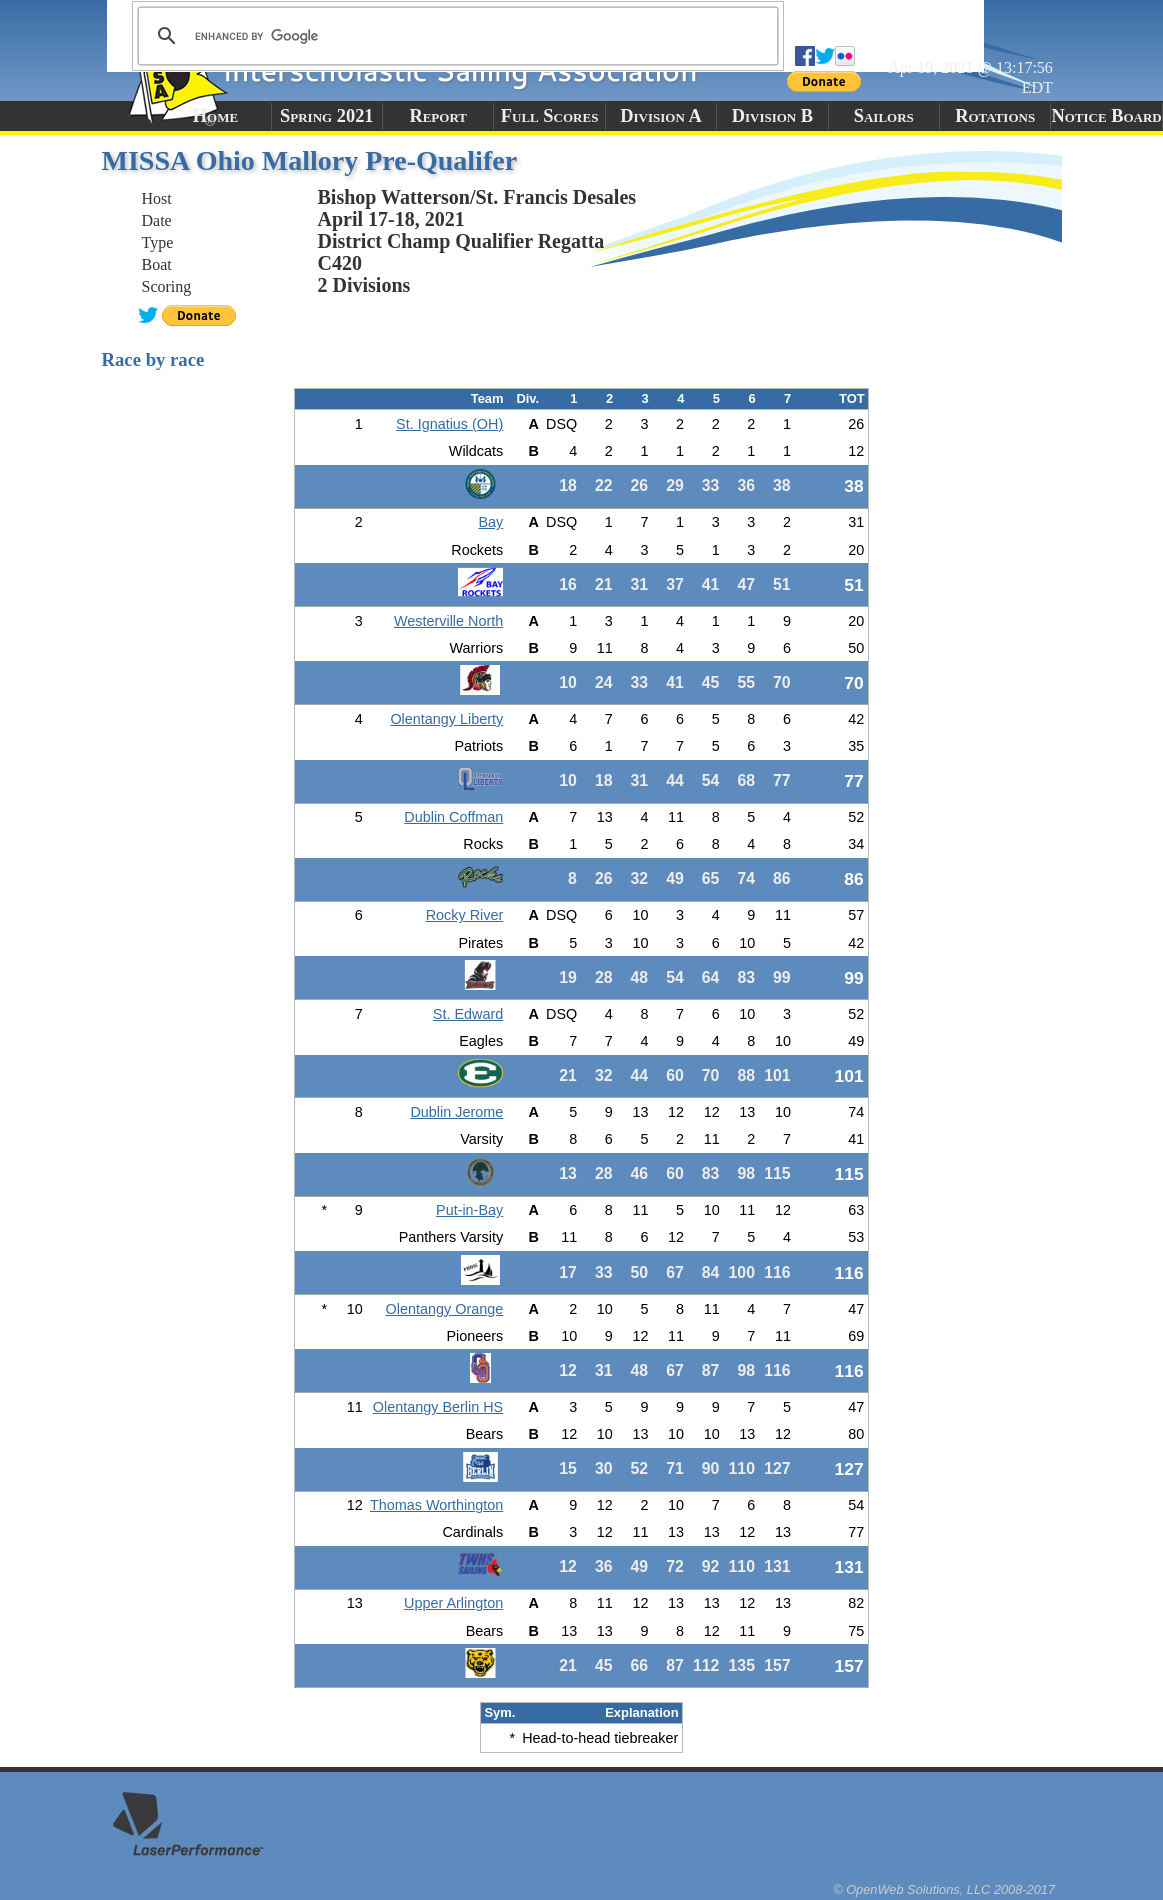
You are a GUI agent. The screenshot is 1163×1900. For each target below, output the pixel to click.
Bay (490, 522)
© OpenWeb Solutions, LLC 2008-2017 (944, 1889)
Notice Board (1106, 116)
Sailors (884, 116)
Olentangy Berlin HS (438, 1407)
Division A (660, 116)
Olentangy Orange (445, 1309)
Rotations (995, 116)
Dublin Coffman (453, 817)
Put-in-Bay (469, 1210)
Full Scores (550, 116)
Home (215, 116)
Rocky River (465, 915)
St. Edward (468, 1014)
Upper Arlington (453, 1603)
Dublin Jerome (456, 1112)
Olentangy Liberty (446, 719)
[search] (455, 36)
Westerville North (448, 621)
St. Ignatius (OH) (449, 424)
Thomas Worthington (436, 1505)
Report (438, 116)
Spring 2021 (327, 116)
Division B (772, 116)
